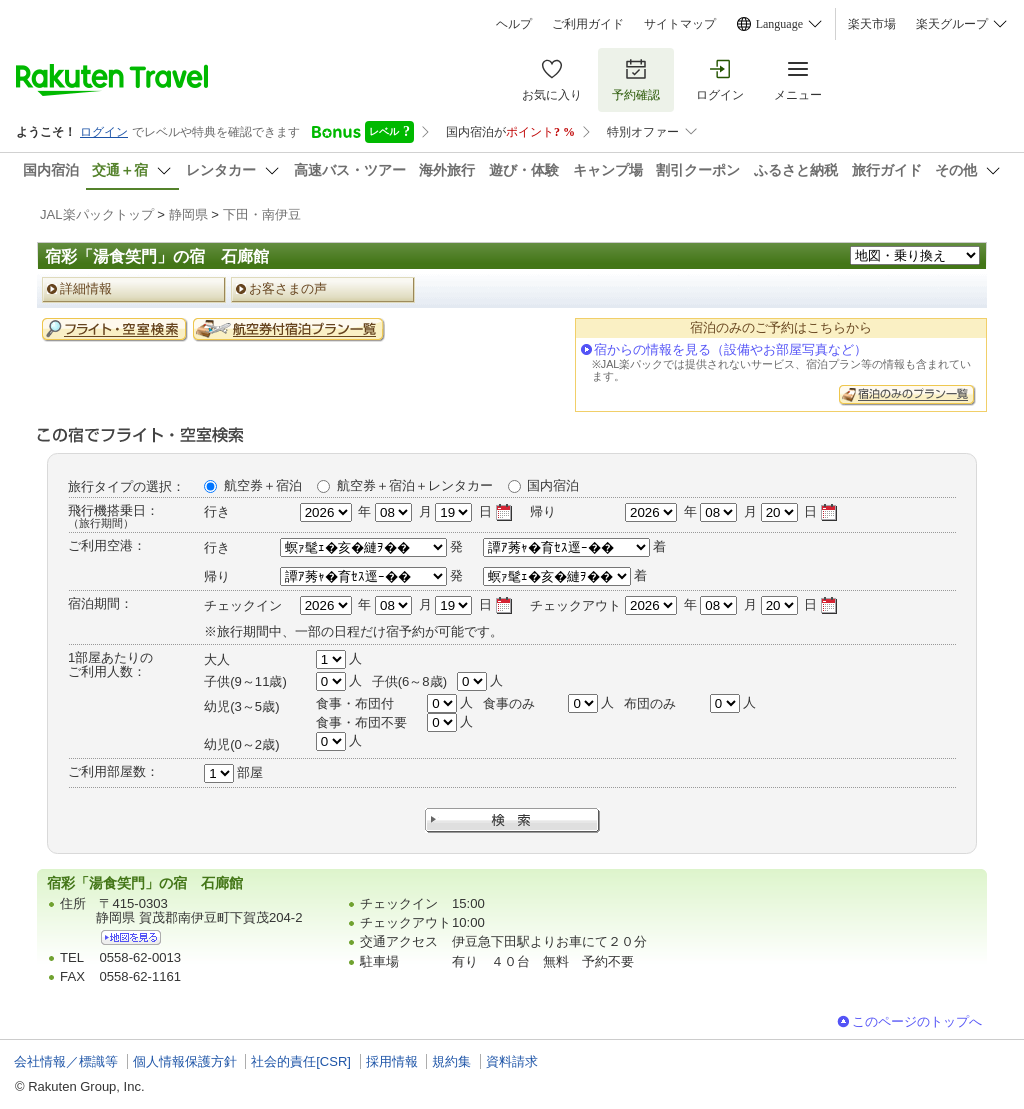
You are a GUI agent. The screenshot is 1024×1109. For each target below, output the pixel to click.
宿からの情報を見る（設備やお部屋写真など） (730, 349)
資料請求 (512, 1061)
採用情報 (392, 1061)
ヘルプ (514, 24)
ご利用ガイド (588, 24)
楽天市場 (872, 24)
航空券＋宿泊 (263, 485)
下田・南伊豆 (262, 214)
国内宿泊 (553, 485)
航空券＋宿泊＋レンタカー (415, 485)
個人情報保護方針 (185, 1061)
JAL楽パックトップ (97, 214)
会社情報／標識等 (66, 1061)
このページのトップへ (917, 1021)
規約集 (451, 1061)
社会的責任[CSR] (301, 1061)
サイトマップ (680, 24)
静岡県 (188, 214)
